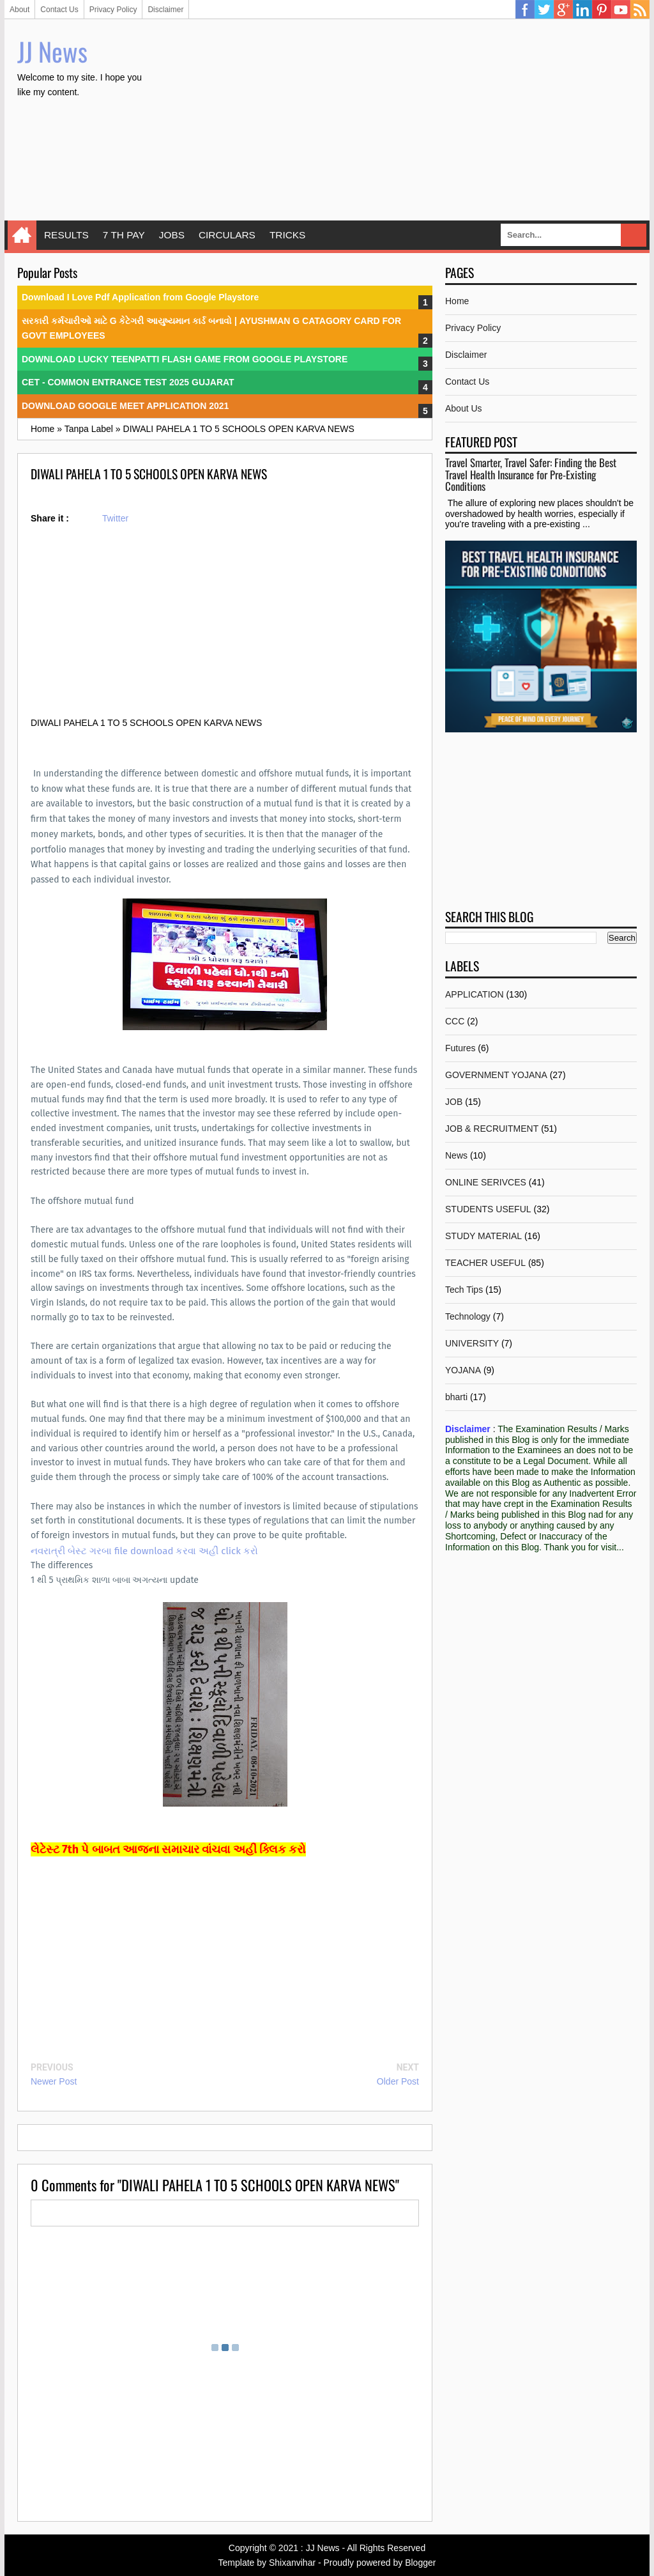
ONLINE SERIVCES (485, 1182)
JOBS (172, 234)
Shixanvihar (292, 2562)
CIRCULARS (227, 234)
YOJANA (463, 1370)
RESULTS (66, 234)
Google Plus (563, 9)
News (456, 1155)
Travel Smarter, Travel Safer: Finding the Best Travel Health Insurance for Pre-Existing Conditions (530, 474)
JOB (453, 1102)
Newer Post (54, 2081)
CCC (454, 1021)
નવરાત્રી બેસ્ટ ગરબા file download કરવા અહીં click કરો (144, 1551)
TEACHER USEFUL (485, 1263)
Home (22, 235)
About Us (463, 408)
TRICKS (287, 234)
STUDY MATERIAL (483, 1236)
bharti (456, 1397)
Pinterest (601, 9)
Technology (467, 1316)
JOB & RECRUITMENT (491, 1128)
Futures (460, 1048)
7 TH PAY (124, 234)
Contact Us (59, 9)
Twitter (544, 9)
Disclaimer (165, 9)
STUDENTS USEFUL (488, 1209)
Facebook (525, 9)
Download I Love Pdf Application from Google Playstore (140, 297)
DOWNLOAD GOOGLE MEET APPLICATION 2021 (125, 406)
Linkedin (582, 9)
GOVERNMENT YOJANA (496, 1075)
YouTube (620, 9)
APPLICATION (474, 994)
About (19, 9)
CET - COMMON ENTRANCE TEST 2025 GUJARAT (128, 382)
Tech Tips (464, 1289)
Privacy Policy (113, 9)
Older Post (398, 2081)
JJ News (52, 51)
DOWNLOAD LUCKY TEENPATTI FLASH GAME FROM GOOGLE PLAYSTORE (184, 359)
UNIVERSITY (472, 1343)
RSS (640, 9)
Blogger (420, 2562)
